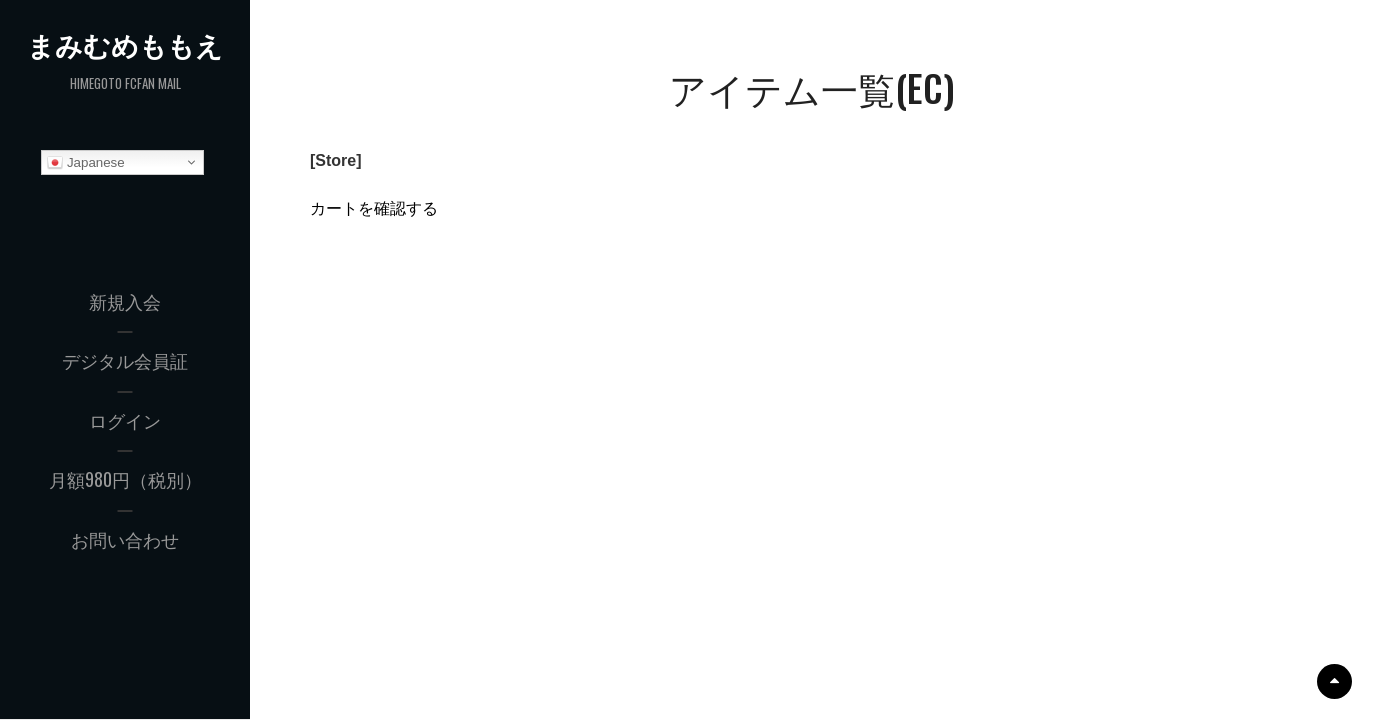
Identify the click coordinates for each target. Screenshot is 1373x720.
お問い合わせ (125, 539)
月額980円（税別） (125, 480)
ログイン (125, 420)
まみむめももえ (125, 45)
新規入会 (125, 301)
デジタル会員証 (125, 361)
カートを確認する (374, 208)
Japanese (86, 163)
